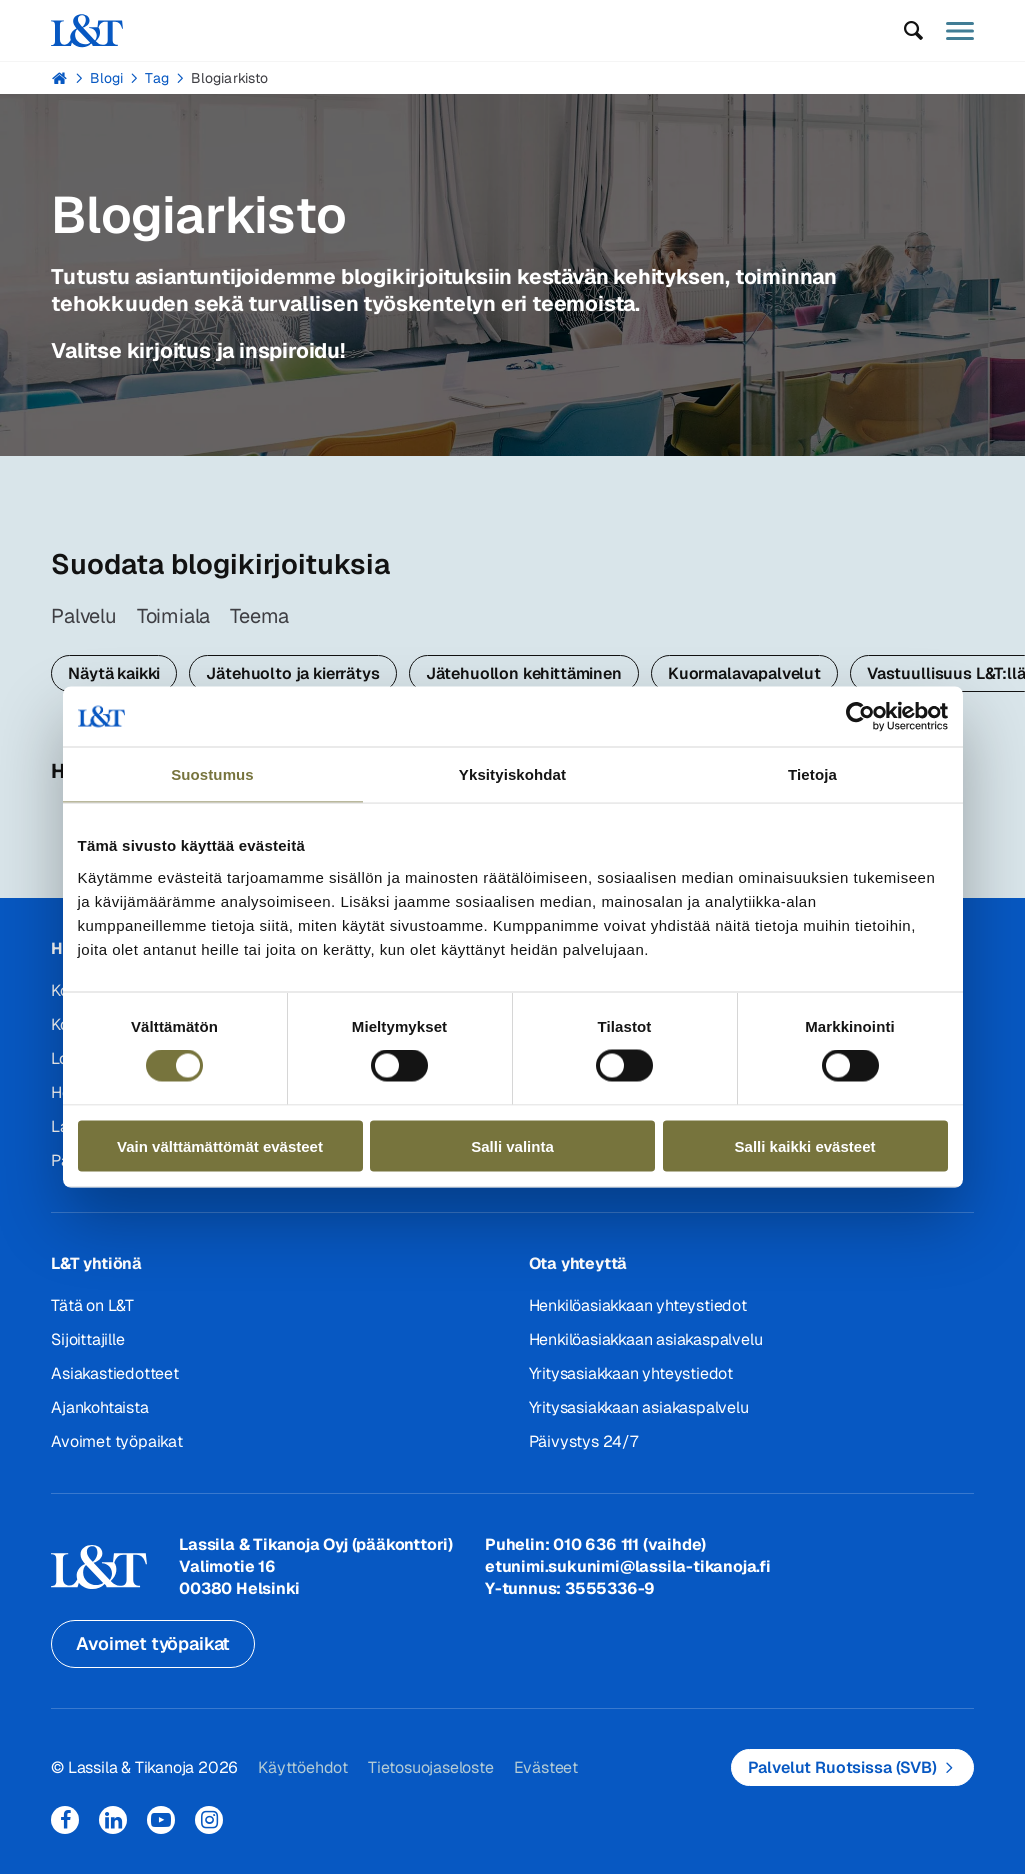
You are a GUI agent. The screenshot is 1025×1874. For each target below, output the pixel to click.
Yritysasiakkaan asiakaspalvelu (639, 1407)
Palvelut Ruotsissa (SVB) (842, 1767)
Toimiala (173, 616)
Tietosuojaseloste (431, 1767)
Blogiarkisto (229, 78)
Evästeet (546, 1767)
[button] (914, 31)
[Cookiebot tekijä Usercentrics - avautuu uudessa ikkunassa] (860, 717)
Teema (259, 616)
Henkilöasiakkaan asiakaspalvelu (646, 1339)
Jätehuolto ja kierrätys (292, 673)
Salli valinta (512, 1145)
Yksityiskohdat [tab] (512, 774)
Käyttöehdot (303, 1767)
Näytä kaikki (114, 673)
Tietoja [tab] (812, 774)
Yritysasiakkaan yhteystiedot (631, 1373)
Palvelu (84, 616)
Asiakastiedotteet (115, 1373)
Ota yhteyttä (578, 1263)
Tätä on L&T (92, 1305)
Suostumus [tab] (212, 774)
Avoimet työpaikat (117, 1441)
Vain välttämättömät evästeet (220, 1145)
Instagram (209, 1820)
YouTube (161, 1820)
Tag (156, 78)
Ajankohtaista (99, 1407)
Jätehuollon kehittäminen (524, 673)
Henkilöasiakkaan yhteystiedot (638, 1305)
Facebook (65, 1820)
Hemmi (59, 78)
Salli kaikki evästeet (805, 1145)
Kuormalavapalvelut (744, 673)
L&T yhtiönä (96, 1263)
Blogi (107, 78)
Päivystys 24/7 (583, 1441)
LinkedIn (113, 1820)
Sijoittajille (87, 1339)
